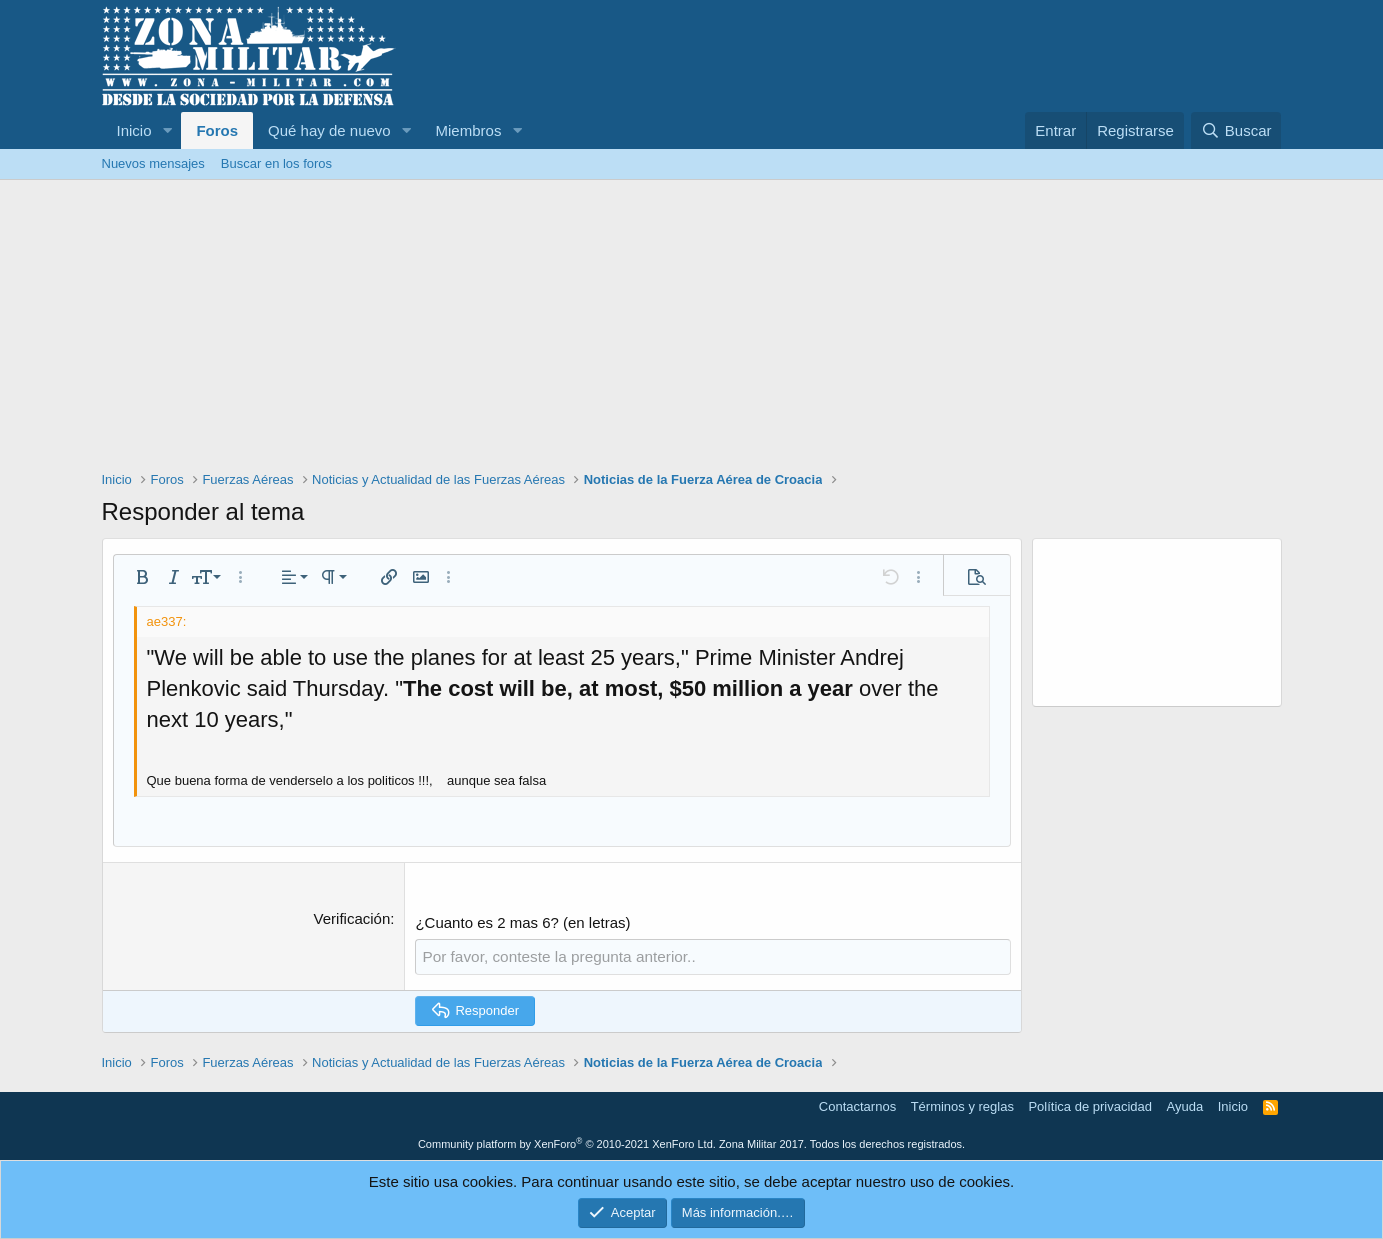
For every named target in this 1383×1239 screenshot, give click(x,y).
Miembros (469, 130)
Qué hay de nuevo (329, 130)
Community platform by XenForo (567, 1143)
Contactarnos (857, 1106)
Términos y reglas (962, 1106)
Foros (217, 130)
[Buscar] (1236, 130)
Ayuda (1185, 1106)
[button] (167, 130)
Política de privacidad (1090, 1106)
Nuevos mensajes (153, 163)
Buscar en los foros (276, 163)
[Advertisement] (692, 330)
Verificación (352, 918)
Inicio (134, 130)
